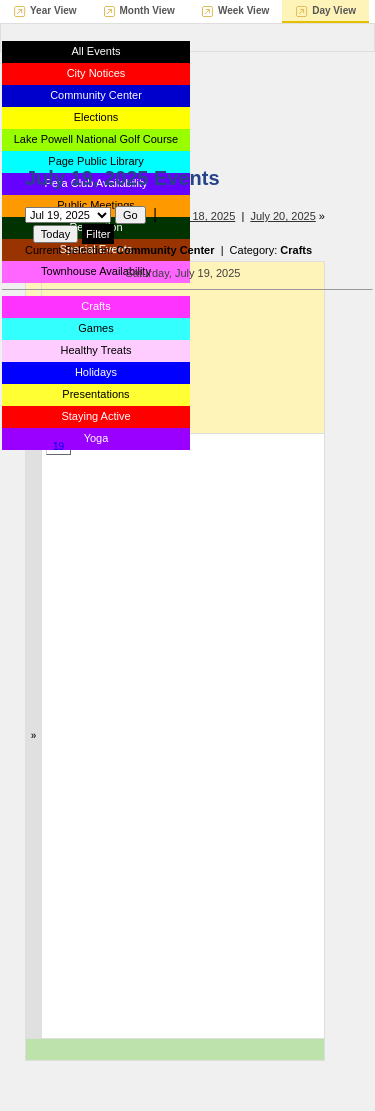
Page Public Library (95, 161)
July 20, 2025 (282, 216)
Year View (53, 10)
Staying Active (95, 416)
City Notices (96, 73)
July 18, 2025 (202, 216)
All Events (96, 51)
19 (58, 446)
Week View (243, 10)
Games (95, 328)
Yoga (96, 438)
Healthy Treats (96, 350)
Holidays (96, 372)
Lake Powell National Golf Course (96, 139)
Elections (96, 117)
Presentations (95, 394)
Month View (147, 10)
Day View (334, 10)
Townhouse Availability (96, 271)
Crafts (95, 306)
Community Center (96, 95)
